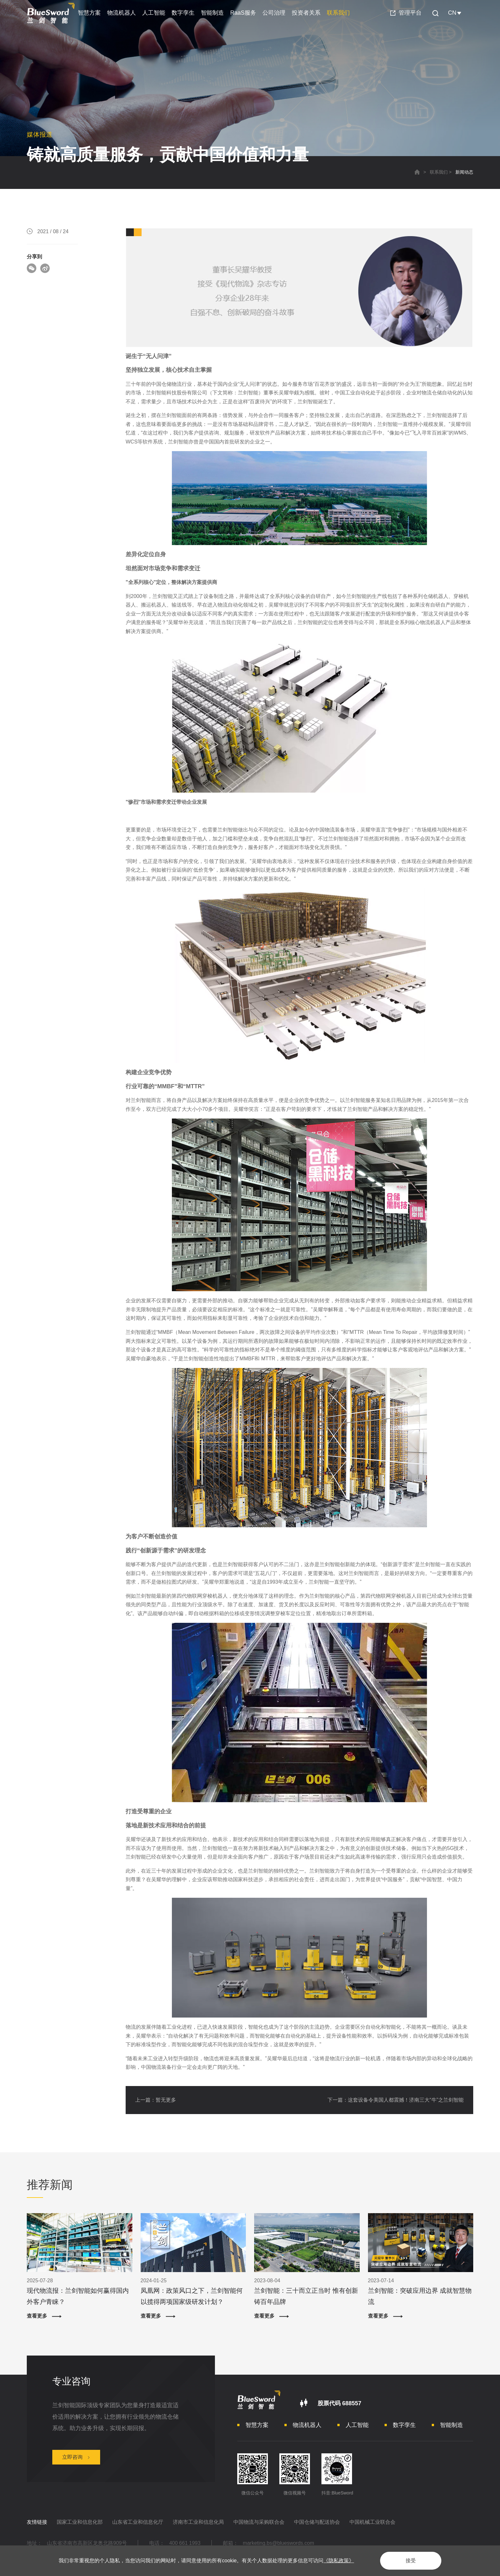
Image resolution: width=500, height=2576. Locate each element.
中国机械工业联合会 (372, 2522)
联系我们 (338, 13)
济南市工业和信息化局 (198, 2522)
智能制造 (212, 13)
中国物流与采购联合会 (258, 2522)
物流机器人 (121, 13)
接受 (411, 2560)
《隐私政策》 (338, 2560)
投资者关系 (306, 13)
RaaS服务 (243, 13)
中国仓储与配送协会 (317, 2522)
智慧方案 (89, 13)
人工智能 (153, 13)
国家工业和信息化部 (80, 2522)
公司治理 (273, 13)
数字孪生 (183, 13)
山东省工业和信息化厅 (137, 2522)
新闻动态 (464, 172)
